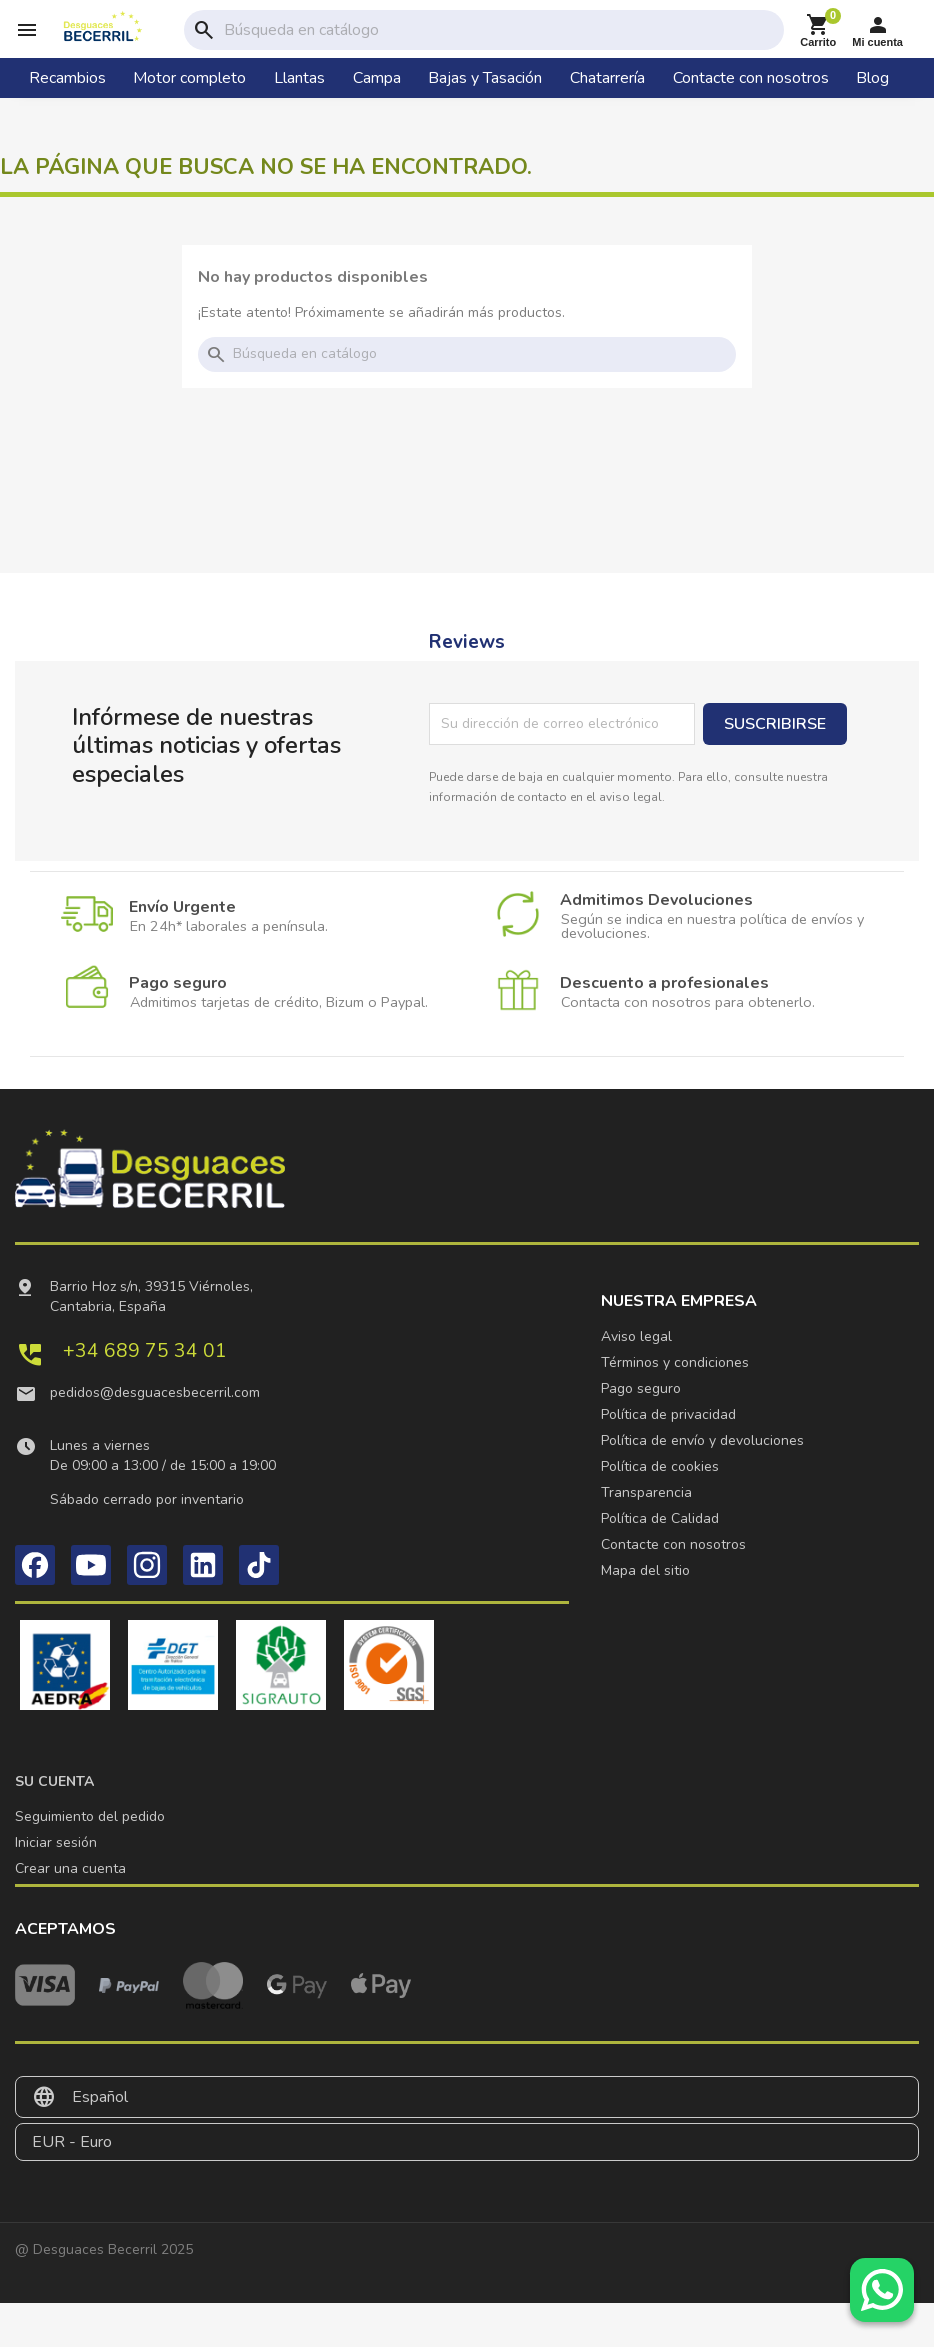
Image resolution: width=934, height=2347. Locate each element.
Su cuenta (54, 1781)
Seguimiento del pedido (90, 1816)
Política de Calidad (660, 1518)
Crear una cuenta (70, 1868)
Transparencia (646, 1492)
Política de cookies (660, 1466)
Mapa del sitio (645, 1570)
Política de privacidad (668, 1414)
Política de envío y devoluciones (702, 1440)
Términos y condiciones (675, 1362)
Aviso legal (636, 1336)
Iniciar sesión (56, 1842)
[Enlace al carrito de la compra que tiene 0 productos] (818, 30)
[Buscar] (500, 30)
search (204, 30)
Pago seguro (641, 1388)
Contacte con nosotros (673, 1544)
